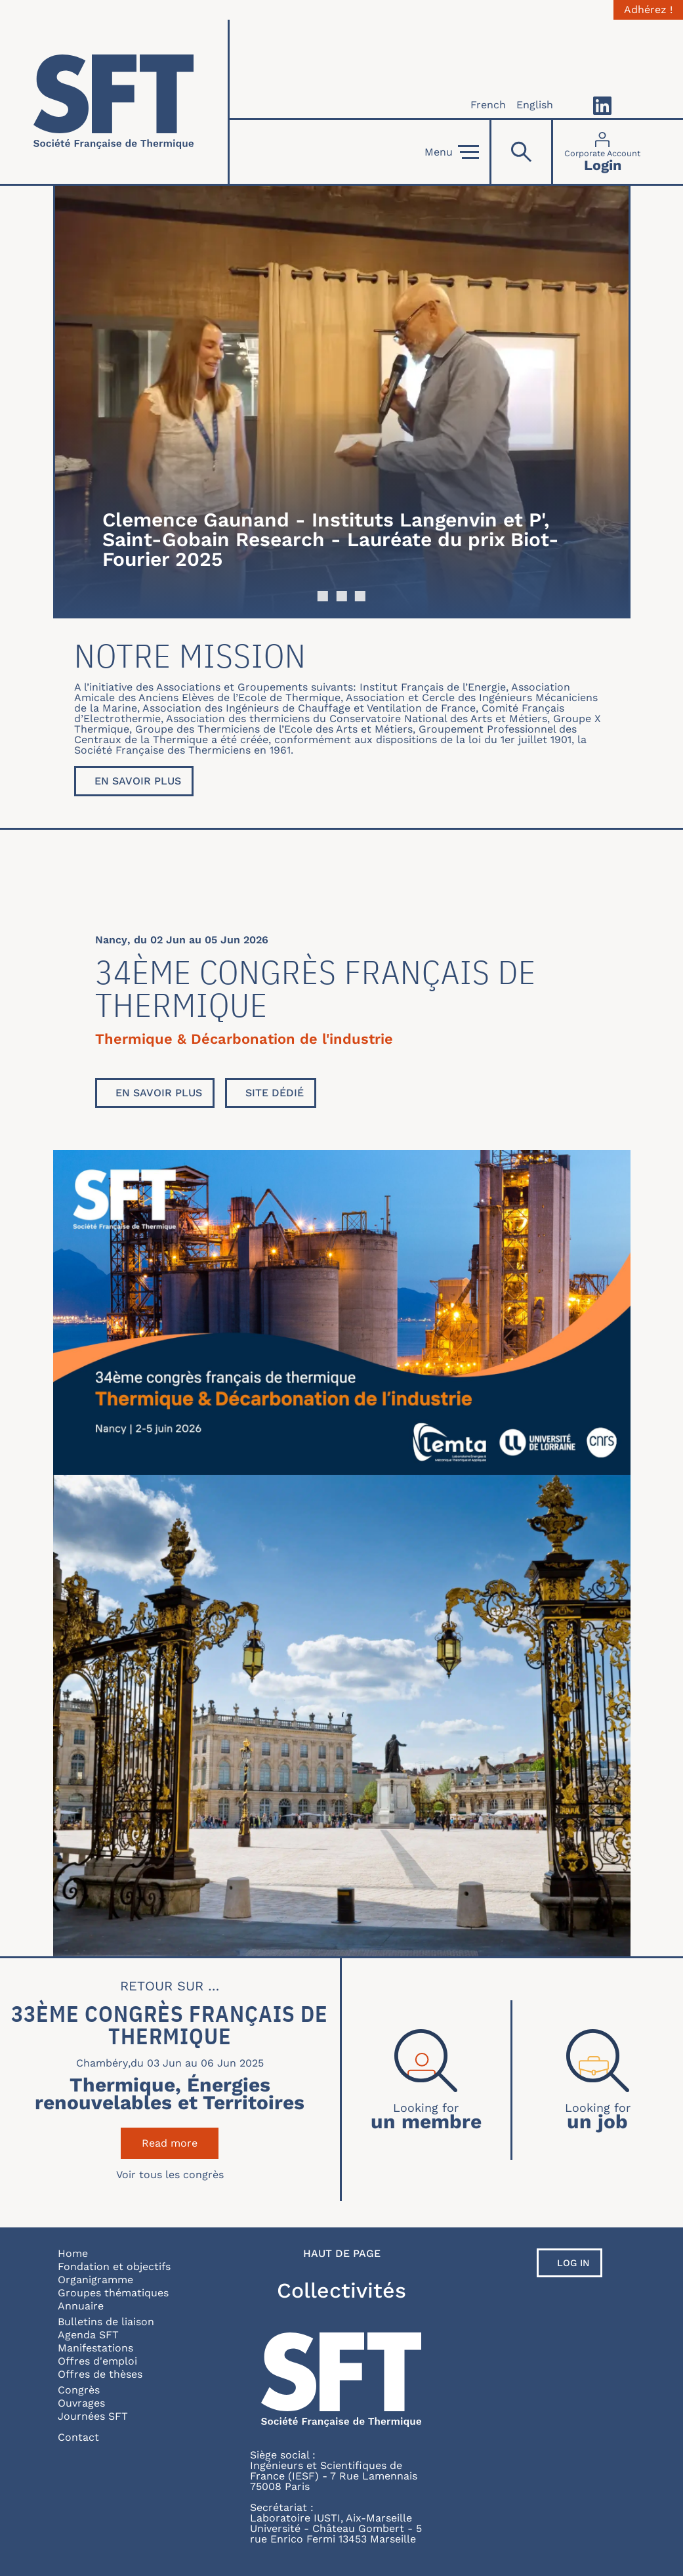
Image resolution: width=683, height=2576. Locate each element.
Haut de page (342, 2253)
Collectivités (341, 2290)
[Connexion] (602, 152)
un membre (426, 2120)
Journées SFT (93, 2416)
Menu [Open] (451, 152)
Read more (180, 2143)
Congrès (79, 2390)
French (488, 104)
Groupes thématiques (113, 2292)
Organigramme (95, 2279)
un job (597, 2120)
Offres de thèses (100, 2374)
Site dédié (274, 1092)
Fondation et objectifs (114, 2266)
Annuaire (81, 2306)
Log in (573, 2263)
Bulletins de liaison (106, 2321)
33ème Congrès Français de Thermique (169, 2024)
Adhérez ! (648, 10)
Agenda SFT (88, 2335)
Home (73, 2253)
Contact (78, 2437)
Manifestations (95, 2348)
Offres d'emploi (97, 2361)
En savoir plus (137, 781)
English (534, 104)
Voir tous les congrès (170, 2174)
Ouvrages (81, 2403)
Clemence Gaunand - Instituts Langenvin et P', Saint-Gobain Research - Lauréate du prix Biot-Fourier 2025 (330, 539)
